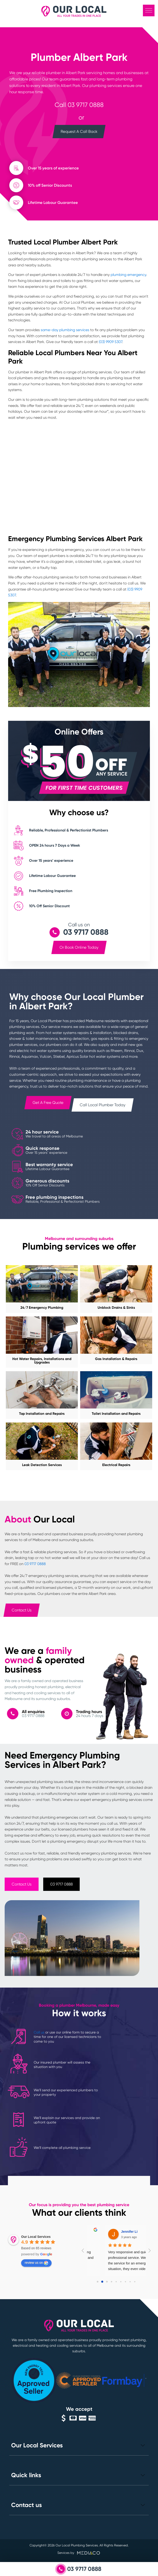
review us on (36, 2263)
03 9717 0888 (86, 104)
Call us (39, 2032)
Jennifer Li (112, 2231)
